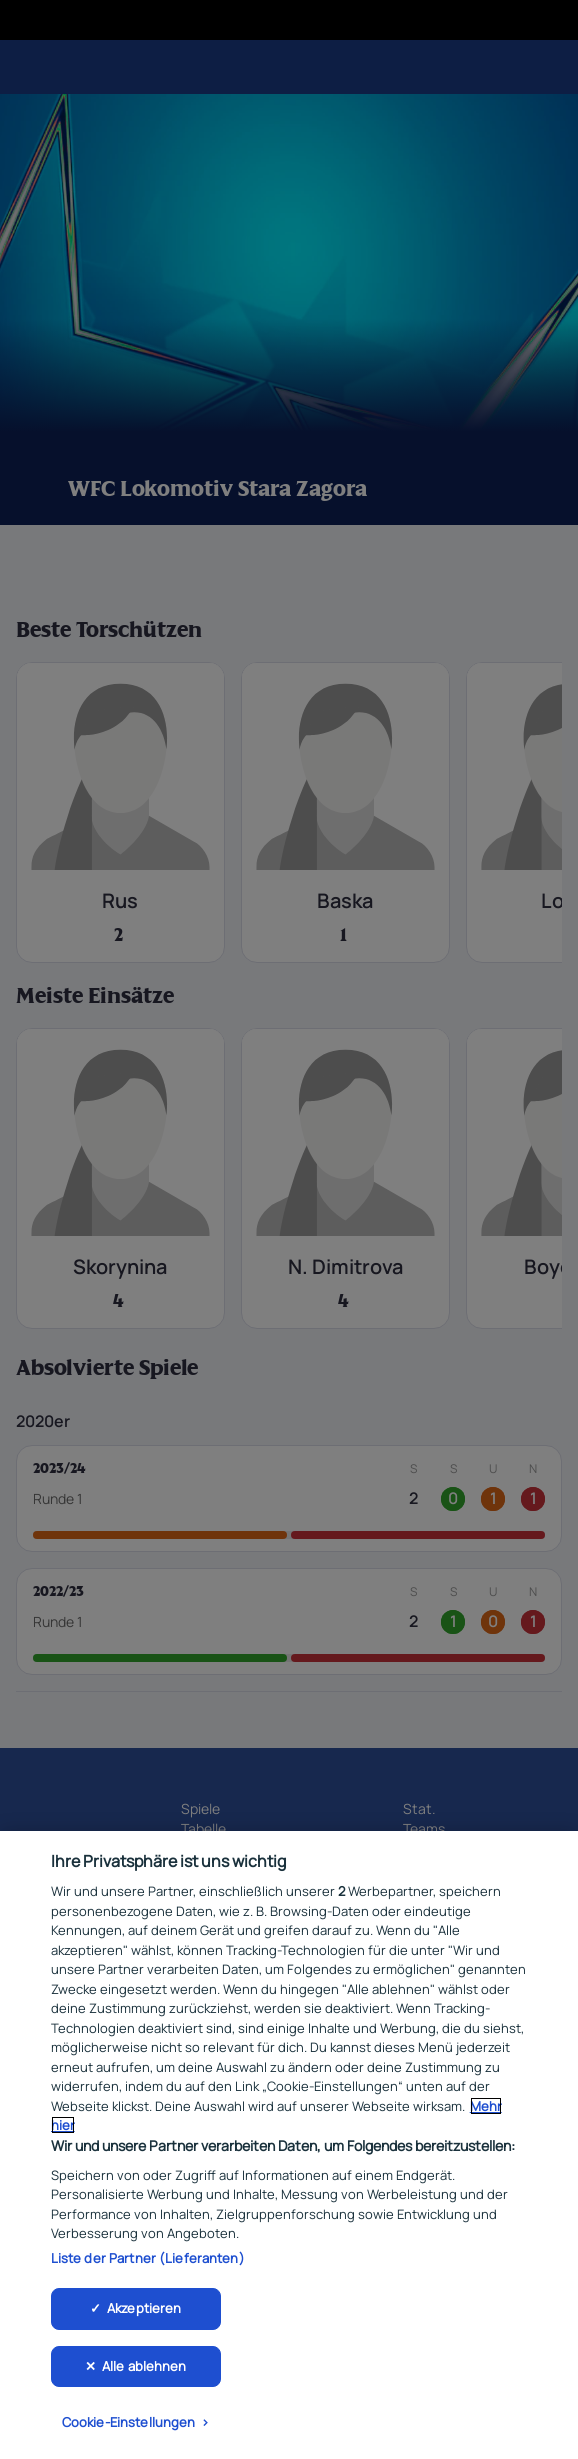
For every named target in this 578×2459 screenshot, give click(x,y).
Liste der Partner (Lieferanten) (148, 2264)
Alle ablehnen (144, 2372)
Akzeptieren (144, 2314)
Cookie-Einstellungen (129, 2429)
